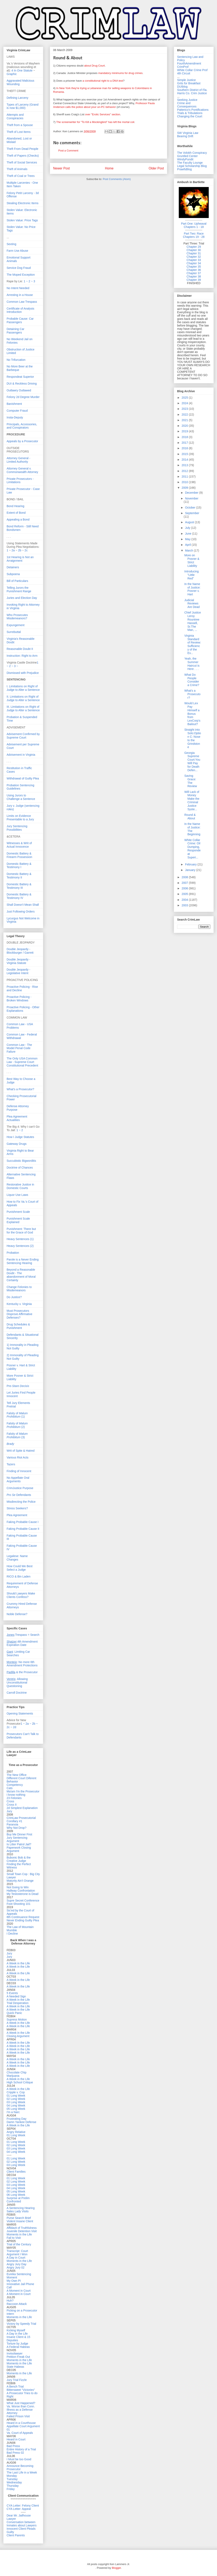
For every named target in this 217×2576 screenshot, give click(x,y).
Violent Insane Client (20, 2221)
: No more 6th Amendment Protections (22, 1663)
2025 (185, 397)
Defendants (19, 1495)
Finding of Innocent (19, 1471)
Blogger (116, 2567)
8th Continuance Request (23, 1917)
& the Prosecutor (22, 1672)
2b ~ (34, 1723)
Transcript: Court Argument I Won (17, 2252)
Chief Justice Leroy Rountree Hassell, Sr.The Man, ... (192, 621)
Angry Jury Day (16, 2264)
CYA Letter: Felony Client (23, 2505)
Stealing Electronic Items (22, 203)
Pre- (18, 1386)
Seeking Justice (187, 99)
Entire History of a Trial (21, 2449)
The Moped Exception (21, 274)
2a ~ (28, 1723)
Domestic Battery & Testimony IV (19, 896)
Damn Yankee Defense (21, 2122)
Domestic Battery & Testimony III (19, 886)
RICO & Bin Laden (18, 1576)
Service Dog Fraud (19, 267)
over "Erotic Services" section (102, 114)
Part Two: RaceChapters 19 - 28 (193, 235)
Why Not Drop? (16, 1827)
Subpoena (13, 574)
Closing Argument (18, 2036)
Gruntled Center (187, 156)
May (188, 539)
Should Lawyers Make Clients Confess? (21, 1595)
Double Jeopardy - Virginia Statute (18, 961)
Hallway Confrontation (21, 1890)
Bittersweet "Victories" (21, 2389)
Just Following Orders (21, 911)
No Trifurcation (16, 359)
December (192, 492)
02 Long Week (16, 2099)
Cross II (12, 1804)
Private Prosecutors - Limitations (20, 480)
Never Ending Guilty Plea (23, 1920)
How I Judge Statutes (20, 1137)
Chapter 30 (194, 250)
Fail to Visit (14, 2237)
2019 (185, 431)
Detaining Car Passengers (15, 330)
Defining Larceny (17, 97)
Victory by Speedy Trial (21, 2323)
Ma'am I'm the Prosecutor (23, 1791)
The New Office (16, 1775)
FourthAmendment (189, 63)
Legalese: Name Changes (17, 1557)
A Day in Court (16, 2257)
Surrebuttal (14, 632)
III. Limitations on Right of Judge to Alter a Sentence (23, 708)
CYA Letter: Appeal (19, 2508)
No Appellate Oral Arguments (18, 1479)
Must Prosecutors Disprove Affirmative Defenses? (19, 1314)
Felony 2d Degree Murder (23, 397)
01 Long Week (16, 2095)
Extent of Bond (16, 512)
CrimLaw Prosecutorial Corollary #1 (21, 1819)
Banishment (14, 403)
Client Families (16, 2171)
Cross (10, 1801)
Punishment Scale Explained (18, 1220)
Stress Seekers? (17, 1508)
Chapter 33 (194, 260)
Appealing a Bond (18, 519)
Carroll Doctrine (17, 1692)
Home (109, 168)
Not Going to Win (18, 1887)
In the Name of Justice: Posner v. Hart (192, 589)
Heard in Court (16, 2439)
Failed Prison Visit (18, 2416)
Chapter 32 (194, 256)
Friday (11, 2489)
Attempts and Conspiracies (15, 116)
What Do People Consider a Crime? (191, 680)
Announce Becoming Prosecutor (20, 2467)
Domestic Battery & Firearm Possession (19, 855)
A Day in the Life (17, 2333)
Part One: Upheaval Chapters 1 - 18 (193, 225)
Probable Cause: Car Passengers (20, 320)
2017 (185, 442)
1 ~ (26, 281)
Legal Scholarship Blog (192, 166)
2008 (185, 877)
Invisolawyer (15, 2353)
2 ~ (30, 281)
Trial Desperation (18, 2003)
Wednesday (14, 2482)
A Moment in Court (19, 2290)
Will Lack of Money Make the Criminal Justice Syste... (191, 800)
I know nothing (16, 1794)
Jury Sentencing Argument (17, 1839)
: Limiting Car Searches (18, 1653)
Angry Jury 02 (15, 2267)
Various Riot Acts (18, 1457)
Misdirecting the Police (21, 1501)
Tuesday (12, 2479)
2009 (185, 487)
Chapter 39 (194, 279)
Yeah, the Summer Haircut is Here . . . (191, 664)
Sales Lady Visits (18, 2211)
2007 (185, 882)
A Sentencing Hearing (21, 2208)
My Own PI (14, 2280)
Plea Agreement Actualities (17, 1118)
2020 (185, 425)
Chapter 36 (194, 270)
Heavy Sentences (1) (20, 1239)
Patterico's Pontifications (193, 109)
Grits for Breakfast (188, 83)
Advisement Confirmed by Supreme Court (23, 735)
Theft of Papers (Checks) (23, 155)
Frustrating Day (16, 2118)
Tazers (11, 1464)
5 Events (12, 1993)
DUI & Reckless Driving (22, 383)
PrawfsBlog (184, 169)
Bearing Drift (185, 136)
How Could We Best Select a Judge (19, 1567)
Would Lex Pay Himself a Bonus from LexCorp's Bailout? (192, 714)
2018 (185, 437)
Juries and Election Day (22, 597)
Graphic (12, 74)
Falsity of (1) (17, 1415)
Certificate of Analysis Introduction (20, 310)
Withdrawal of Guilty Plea (23, 778)
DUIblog (182, 86)
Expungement (15, 625)
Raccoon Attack (17, 2304)
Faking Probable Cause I (22, 1522)
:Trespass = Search (23, 1634)
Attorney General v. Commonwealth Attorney (22, 470)
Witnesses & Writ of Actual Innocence (19, 844)
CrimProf (182, 66)
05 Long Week (16, 2108)
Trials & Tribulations (189, 113)
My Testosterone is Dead (22, 1894)
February (191, 864)
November (191, 498)
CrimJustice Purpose (20, 1488)
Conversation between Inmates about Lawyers (22, 2523)
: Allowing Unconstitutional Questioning (17, 1682)
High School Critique (20, 2082)
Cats (10, 1788)
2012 (185, 471)
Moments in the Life (19, 2234)
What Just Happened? (21, 2403)
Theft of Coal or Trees (21, 176)
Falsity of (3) (17, 1435)
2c (26, 550)
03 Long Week (16, 2102)
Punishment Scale (18, 1211)
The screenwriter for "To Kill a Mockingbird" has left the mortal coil (95, 122)
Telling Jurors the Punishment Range (19, 589)
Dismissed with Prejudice (23, 672)
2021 (185, 420)
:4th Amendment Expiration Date (22, 1643)
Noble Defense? (17, 1614)
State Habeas (15, 2366)
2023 (185, 408)
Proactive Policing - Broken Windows (19, 998)
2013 (185, 465)
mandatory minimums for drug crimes (120, 73)
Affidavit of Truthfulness (22, 2227)
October (190, 507)
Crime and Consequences (186, 104)
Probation (13, 1252)
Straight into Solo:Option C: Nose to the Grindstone (192, 738)
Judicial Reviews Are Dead (192, 603)
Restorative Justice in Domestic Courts (20, 1186)
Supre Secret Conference (23, 1900)
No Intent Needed (18, 288)
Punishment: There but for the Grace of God (21, 1230)
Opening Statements (20, 1713)
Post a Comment (68, 150)
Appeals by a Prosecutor (22, 441)
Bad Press (13, 2446)
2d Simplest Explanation (22, 1808)
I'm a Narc (13, 2112)
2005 (185, 894)
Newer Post (61, 168)
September (192, 513)
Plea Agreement (17, 1515)
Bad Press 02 (15, 2452)
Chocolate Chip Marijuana (16, 2074)
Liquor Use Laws (17, 1194)
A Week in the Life (18, 1963)
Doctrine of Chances (20, 1167)
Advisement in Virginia (21, 754)
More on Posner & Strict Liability (191, 560)
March (189, 550)
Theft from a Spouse (20, 125)
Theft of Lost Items (19, 131)
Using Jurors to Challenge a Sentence (21, 797)
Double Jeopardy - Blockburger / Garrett (20, 950)
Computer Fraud (17, 410)
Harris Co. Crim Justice (192, 93)
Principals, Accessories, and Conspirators (22, 426)
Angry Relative (16, 2132)
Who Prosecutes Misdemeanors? (17, 616)
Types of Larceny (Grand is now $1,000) (22, 106)
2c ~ (9, 1727)
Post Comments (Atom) (117, 179)
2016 (185, 448)
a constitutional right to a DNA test (102, 80)
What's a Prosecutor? (20, 1089)
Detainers (13, 567)
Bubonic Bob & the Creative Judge (19, 1859)
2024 (185, 403)
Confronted (14, 2201)
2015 (185, 454)
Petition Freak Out (18, 2356)
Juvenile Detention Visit (22, 2231)
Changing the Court (189, 116)
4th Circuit (183, 73)
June (188, 533)
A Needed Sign (16, 1996)
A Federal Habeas (18, 2346)
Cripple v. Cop (16, 2092)
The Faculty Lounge (190, 162)
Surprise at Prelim (18, 2198)
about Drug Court (94, 65)
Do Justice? (14, 1297)
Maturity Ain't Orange (20, 1880)
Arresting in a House (20, 295)
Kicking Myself (16, 2330)
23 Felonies (14, 1798)
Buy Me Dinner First (19, 1834)
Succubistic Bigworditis (21, 1160)
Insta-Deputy (15, 417)
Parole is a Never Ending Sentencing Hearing (23, 1261)
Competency (15, 1784)
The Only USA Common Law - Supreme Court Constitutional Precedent (22, 1062)
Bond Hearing (15, 506)
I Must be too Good (19, 2459)
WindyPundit (185, 159)
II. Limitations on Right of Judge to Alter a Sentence (23, 698)
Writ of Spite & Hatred (21, 1450)
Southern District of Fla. (192, 90)
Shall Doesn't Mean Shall (23, 904)
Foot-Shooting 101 (18, 1903)
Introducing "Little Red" (191, 575)
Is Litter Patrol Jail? (19, 1844)
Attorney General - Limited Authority (18, 459)
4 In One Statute (21, 70)
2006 (185, 888)
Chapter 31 (194, 253)
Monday (12, 2475)
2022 (185, 414)
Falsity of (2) (17, 1425)
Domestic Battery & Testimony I (19, 865)
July (188, 527)
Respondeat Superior (20, 376)
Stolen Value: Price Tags (22, 220)
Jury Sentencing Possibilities (17, 828)
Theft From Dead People (22, 148)
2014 (185, 459)
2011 (185, 476)
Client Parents (16, 2535)
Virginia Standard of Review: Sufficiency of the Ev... (192, 644)
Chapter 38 (194, 276)
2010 (185, 482)
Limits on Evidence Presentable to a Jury (20, 817)
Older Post (156, 168)
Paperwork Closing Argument (19, 1849)
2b (19, 550)
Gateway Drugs (16, 1143)
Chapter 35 (194, 266)
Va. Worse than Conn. (21, 2406)
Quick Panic (14, 2013)
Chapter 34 (194, 263)
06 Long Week (16, 2194)
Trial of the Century (19, 2244)
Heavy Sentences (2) (20, 1245)
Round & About (190, 816)
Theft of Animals (17, 169)
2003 (185, 905)
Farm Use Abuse (17, 250)
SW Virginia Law (187, 133)
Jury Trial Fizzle (17, 2380)
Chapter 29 (194, 246)
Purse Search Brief (19, 2218)
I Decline (12, 1933)
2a (13, 550)
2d (14, 1727)
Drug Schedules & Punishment (18, 1326)
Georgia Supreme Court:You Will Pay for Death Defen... (192, 761)
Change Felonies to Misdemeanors (19, 1288)
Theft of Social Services (22, 162)
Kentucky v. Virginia (19, 1304)
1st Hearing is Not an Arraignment (20, 558)
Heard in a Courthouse (21, 2423)
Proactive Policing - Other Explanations (23, 1009)
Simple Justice (186, 80)
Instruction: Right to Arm (22, 655)
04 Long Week (16, 2105)
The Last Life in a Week (22, 2472)
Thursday (13, 2485)
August (190, 522)
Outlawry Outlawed (19, 390)
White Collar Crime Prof (192, 70)
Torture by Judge (17, 2343)
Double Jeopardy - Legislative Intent (18, 971)
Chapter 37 (194, 273)
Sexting (11, 244)
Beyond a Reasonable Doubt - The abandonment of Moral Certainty (21, 1275)
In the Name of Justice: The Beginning (192, 829)
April (188, 544)
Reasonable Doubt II (20, 649)
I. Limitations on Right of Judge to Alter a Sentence (23, 688)
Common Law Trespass (22, 301)
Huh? (10, 2300)
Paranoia (12, 1824)
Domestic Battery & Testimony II (19, 875)
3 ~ (15, 666)
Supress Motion (17, 2019)
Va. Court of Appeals (20, 2432)
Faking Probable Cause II (23, 1528)
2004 (185, 899)
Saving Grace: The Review (190, 781)
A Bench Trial (15, 2386)
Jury (9, 1811)
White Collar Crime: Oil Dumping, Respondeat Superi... (192, 848)
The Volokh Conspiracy (192, 152)
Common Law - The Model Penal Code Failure (19, 1048)
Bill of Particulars (17, 581)
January (190, 870)
